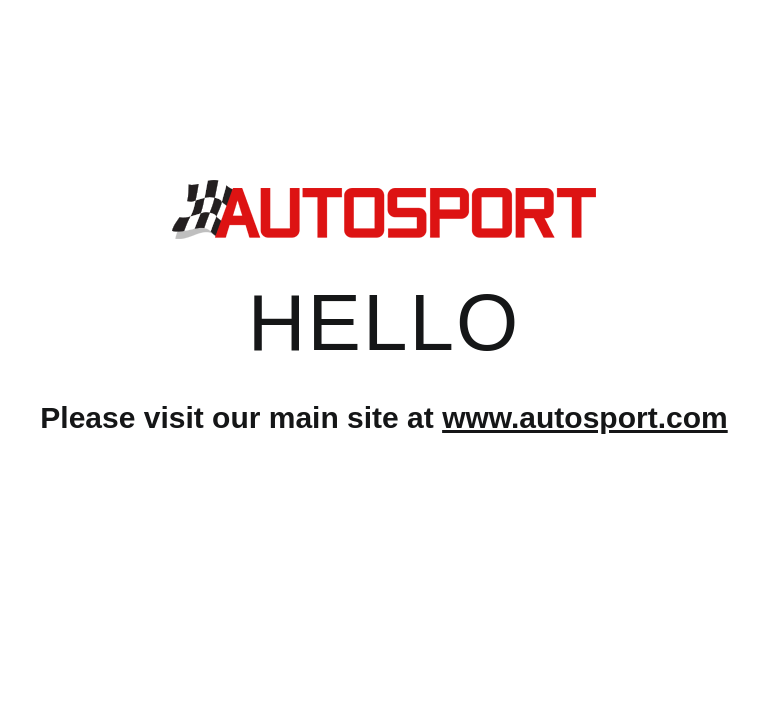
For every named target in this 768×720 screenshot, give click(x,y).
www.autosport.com (585, 417)
